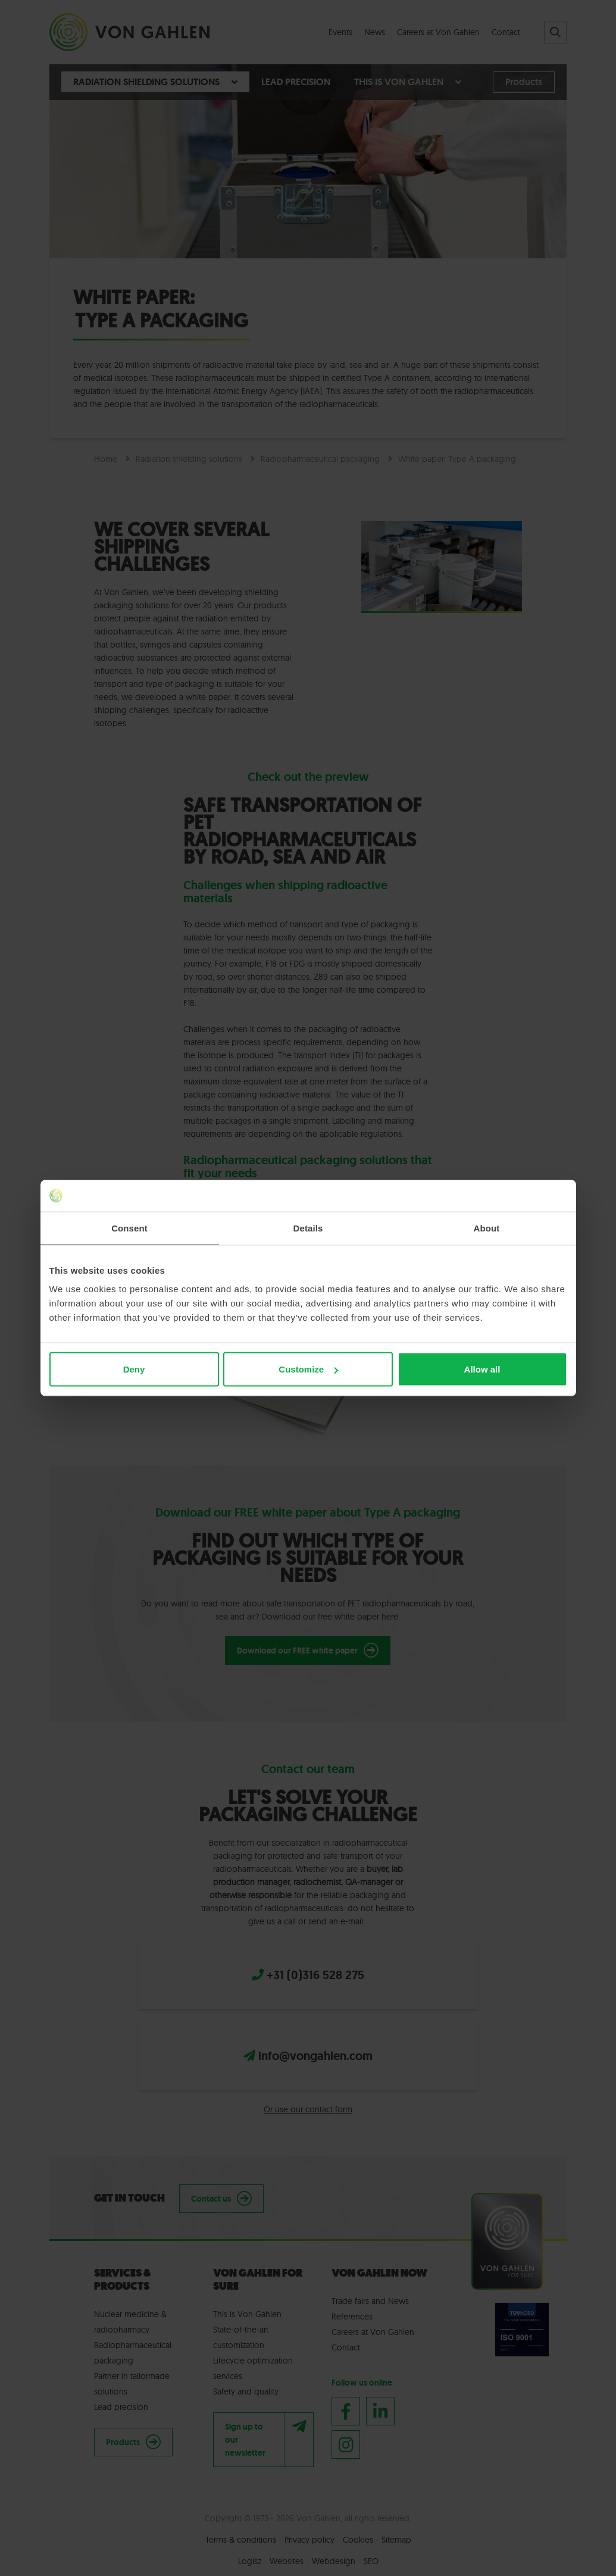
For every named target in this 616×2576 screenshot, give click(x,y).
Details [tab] (308, 1228)
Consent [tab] (129, 1228)
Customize (308, 1369)
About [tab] (487, 1228)
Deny (134, 1369)
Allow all (482, 1369)
